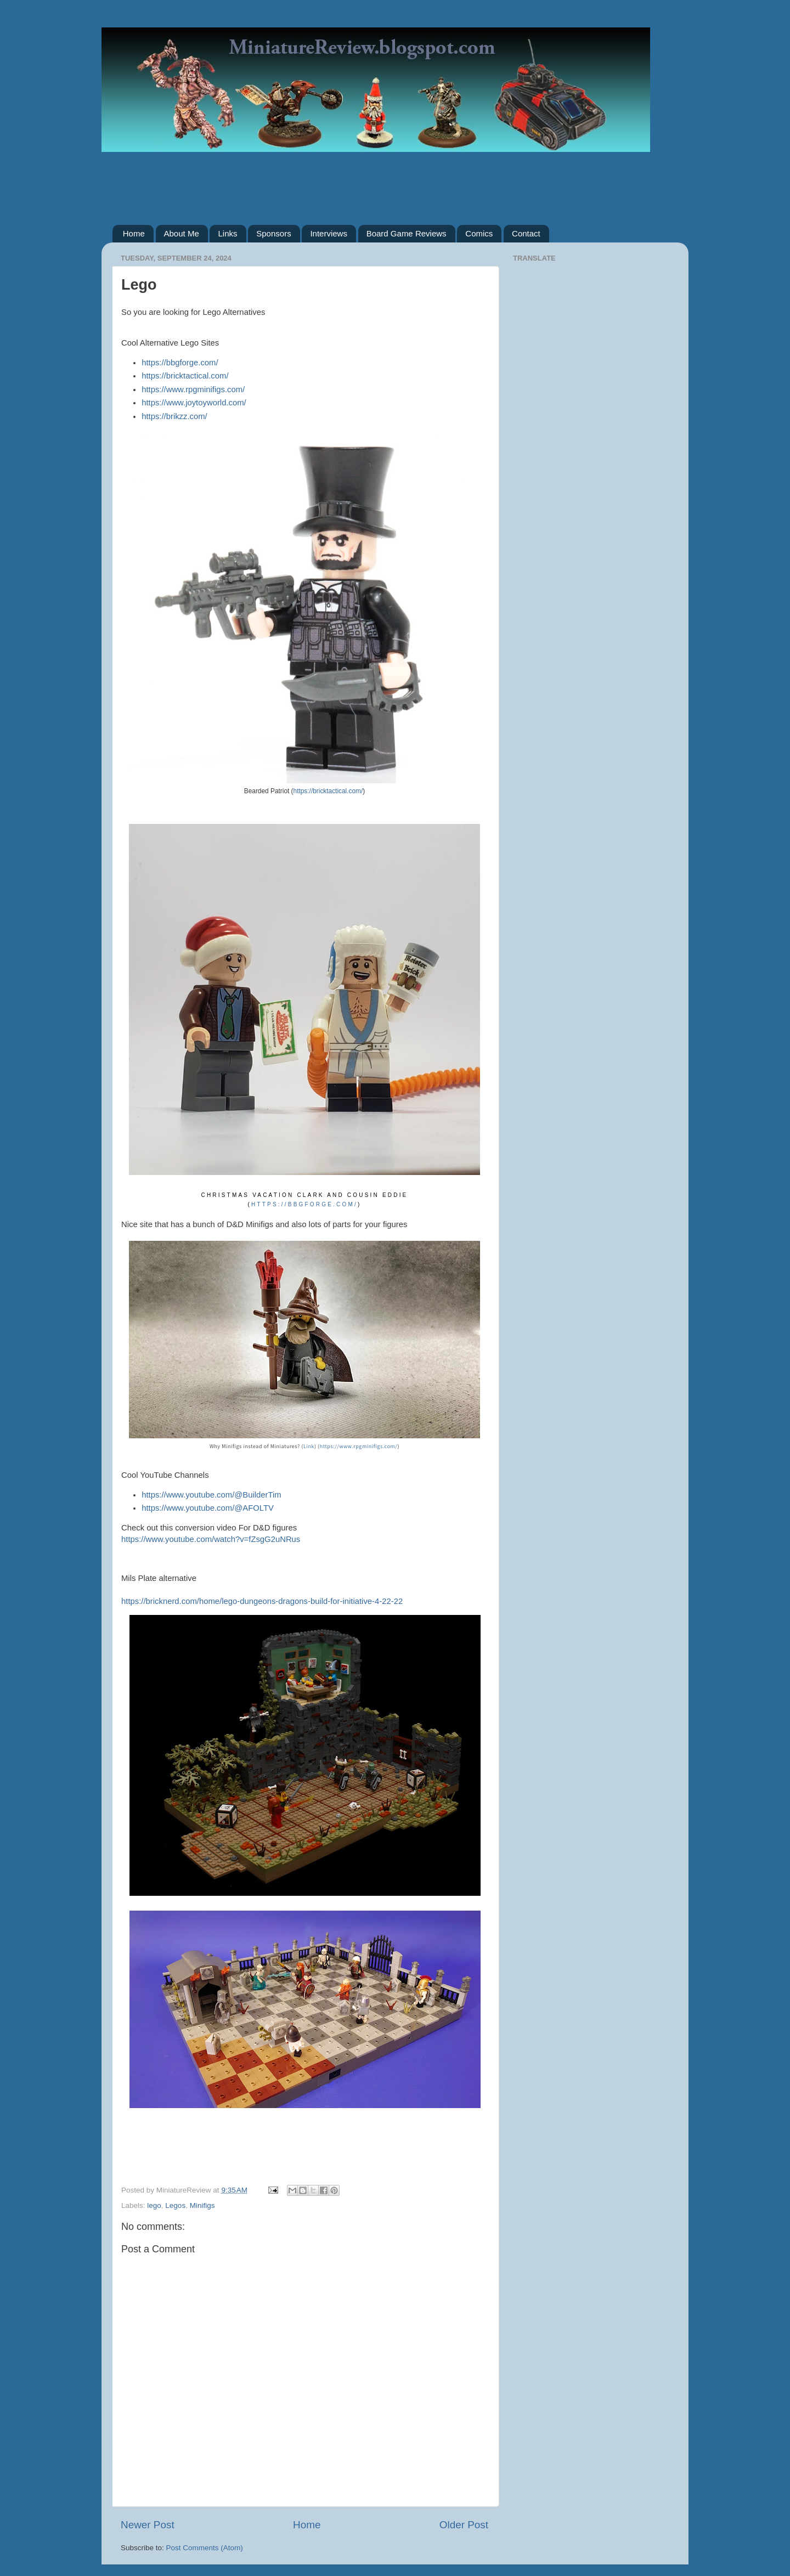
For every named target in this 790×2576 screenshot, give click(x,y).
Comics (479, 233)
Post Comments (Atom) (204, 2548)
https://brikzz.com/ (174, 416)
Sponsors (273, 233)
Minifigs (202, 2205)
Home (134, 233)
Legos (175, 2205)
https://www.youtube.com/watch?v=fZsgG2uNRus (210, 1539)
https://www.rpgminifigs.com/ (193, 389)
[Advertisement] (395, 180)
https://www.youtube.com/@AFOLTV (208, 1508)
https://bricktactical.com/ (185, 375)
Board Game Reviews (406, 233)
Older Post (463, 2524)
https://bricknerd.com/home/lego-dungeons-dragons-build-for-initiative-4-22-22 (262, 1601)
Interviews (328, 233)
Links (227, 233)
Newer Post (147, 2524)
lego (154, 2205)
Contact (526, 233)
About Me (181, 233)
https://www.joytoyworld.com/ (194, 402)
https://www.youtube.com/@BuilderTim (211, 1494)
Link (308, 1446)
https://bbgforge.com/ (180, 362)
